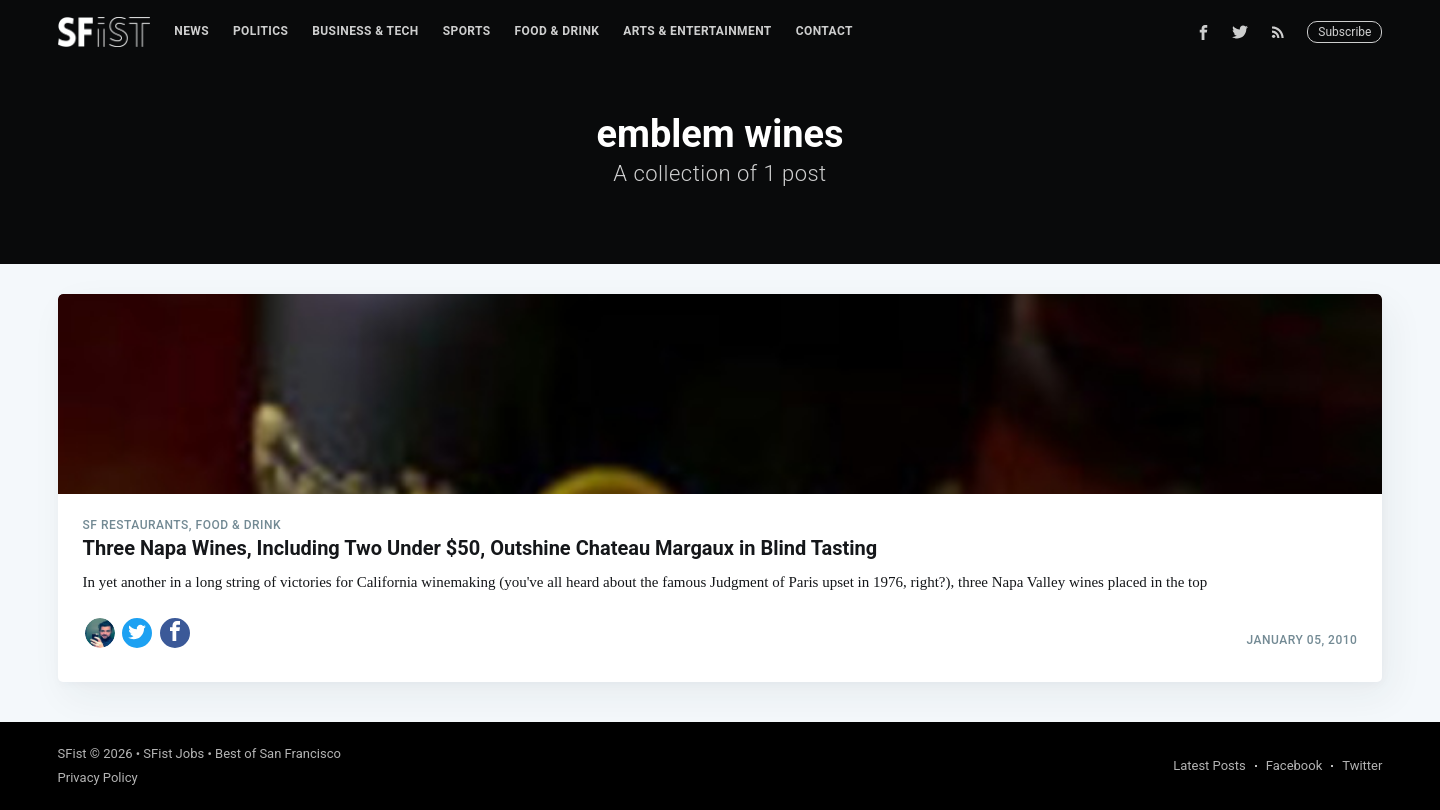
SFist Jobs (173, 753)
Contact (824, 31)
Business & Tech (365, 31)
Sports (467, 31)
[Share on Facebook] (175, 633)
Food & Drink (557, 31)
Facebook (1294, 765)
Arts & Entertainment (697, 31)
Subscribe (1344, 32)
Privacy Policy (98, 777)
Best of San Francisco (278, 753)
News (191, 31)
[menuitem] (191, 31)
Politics (260, 31)
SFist (72, 753)
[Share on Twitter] (137, 633)
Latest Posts (1209, 765)
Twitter (1362, 765)
